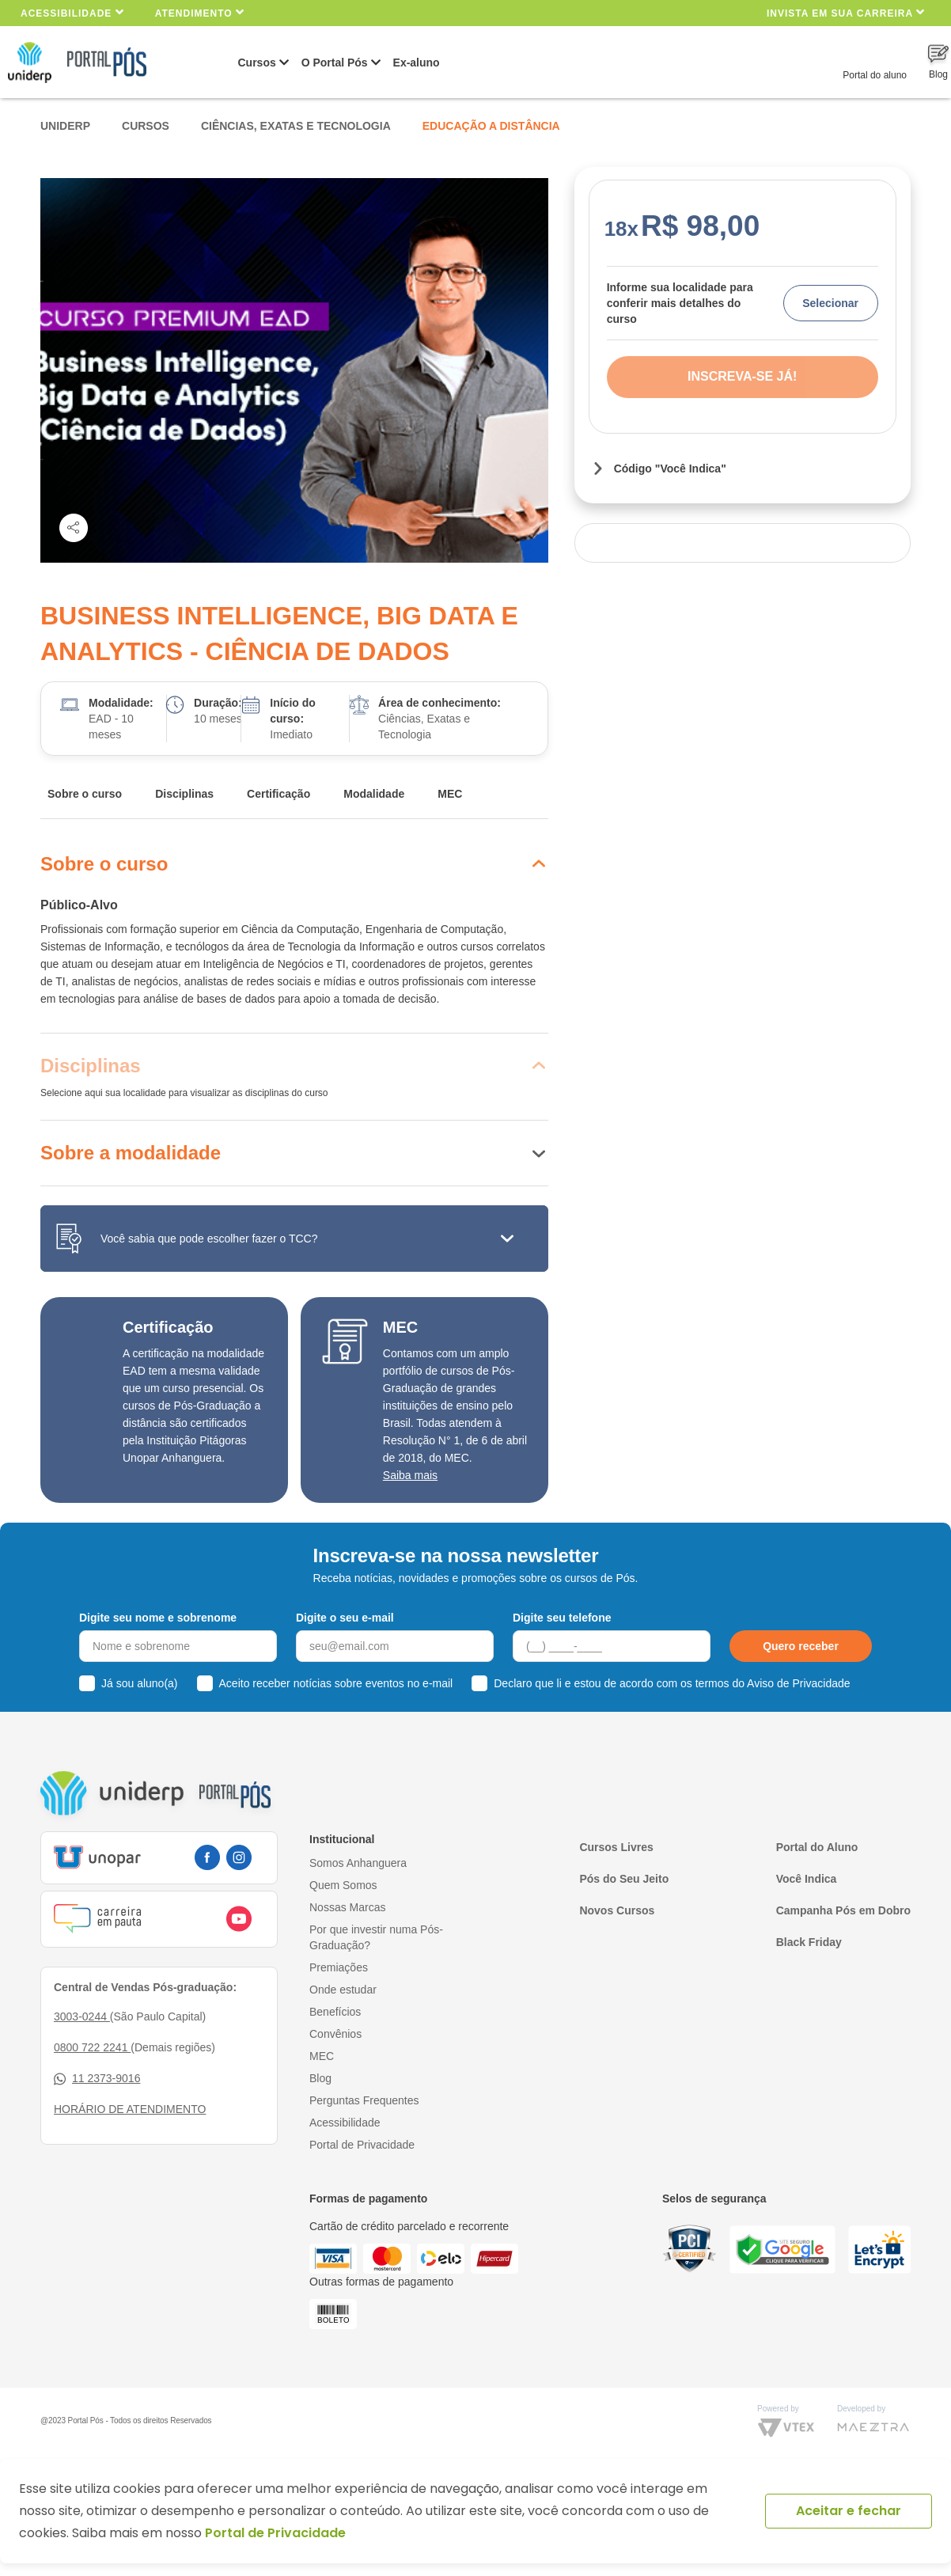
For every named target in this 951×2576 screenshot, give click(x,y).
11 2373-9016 (97, 2078)
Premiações (338, 1967)
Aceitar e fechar (848, 2511)
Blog (320, 2078)
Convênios (335, 2034)
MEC (450, 793)
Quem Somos (343, 1885)
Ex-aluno (416, 62)
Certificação (278, 793)
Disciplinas (184, 793)
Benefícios (335, 2011)
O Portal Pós (334, 62)
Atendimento (199, 12)
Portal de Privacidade (362, 2144)
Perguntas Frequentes (364, 2100)
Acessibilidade (72, 12)
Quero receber (801, 1646)
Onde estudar (343, 1989)
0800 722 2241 (92, 2047)
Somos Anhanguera (358, 1863)
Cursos (257, 62)
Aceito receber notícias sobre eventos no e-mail (336, 1683)
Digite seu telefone (562, 1617)
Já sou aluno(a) (139, 1683)
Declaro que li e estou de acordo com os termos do (672, 1683)
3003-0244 (82, 2016)
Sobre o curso (84, 793)
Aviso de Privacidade (798, 1683)
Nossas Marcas (347, 1907)
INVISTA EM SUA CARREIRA (846, 12)
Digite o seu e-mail (345, 1617)
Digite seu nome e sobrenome (158, 1617)
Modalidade (373, 793)
